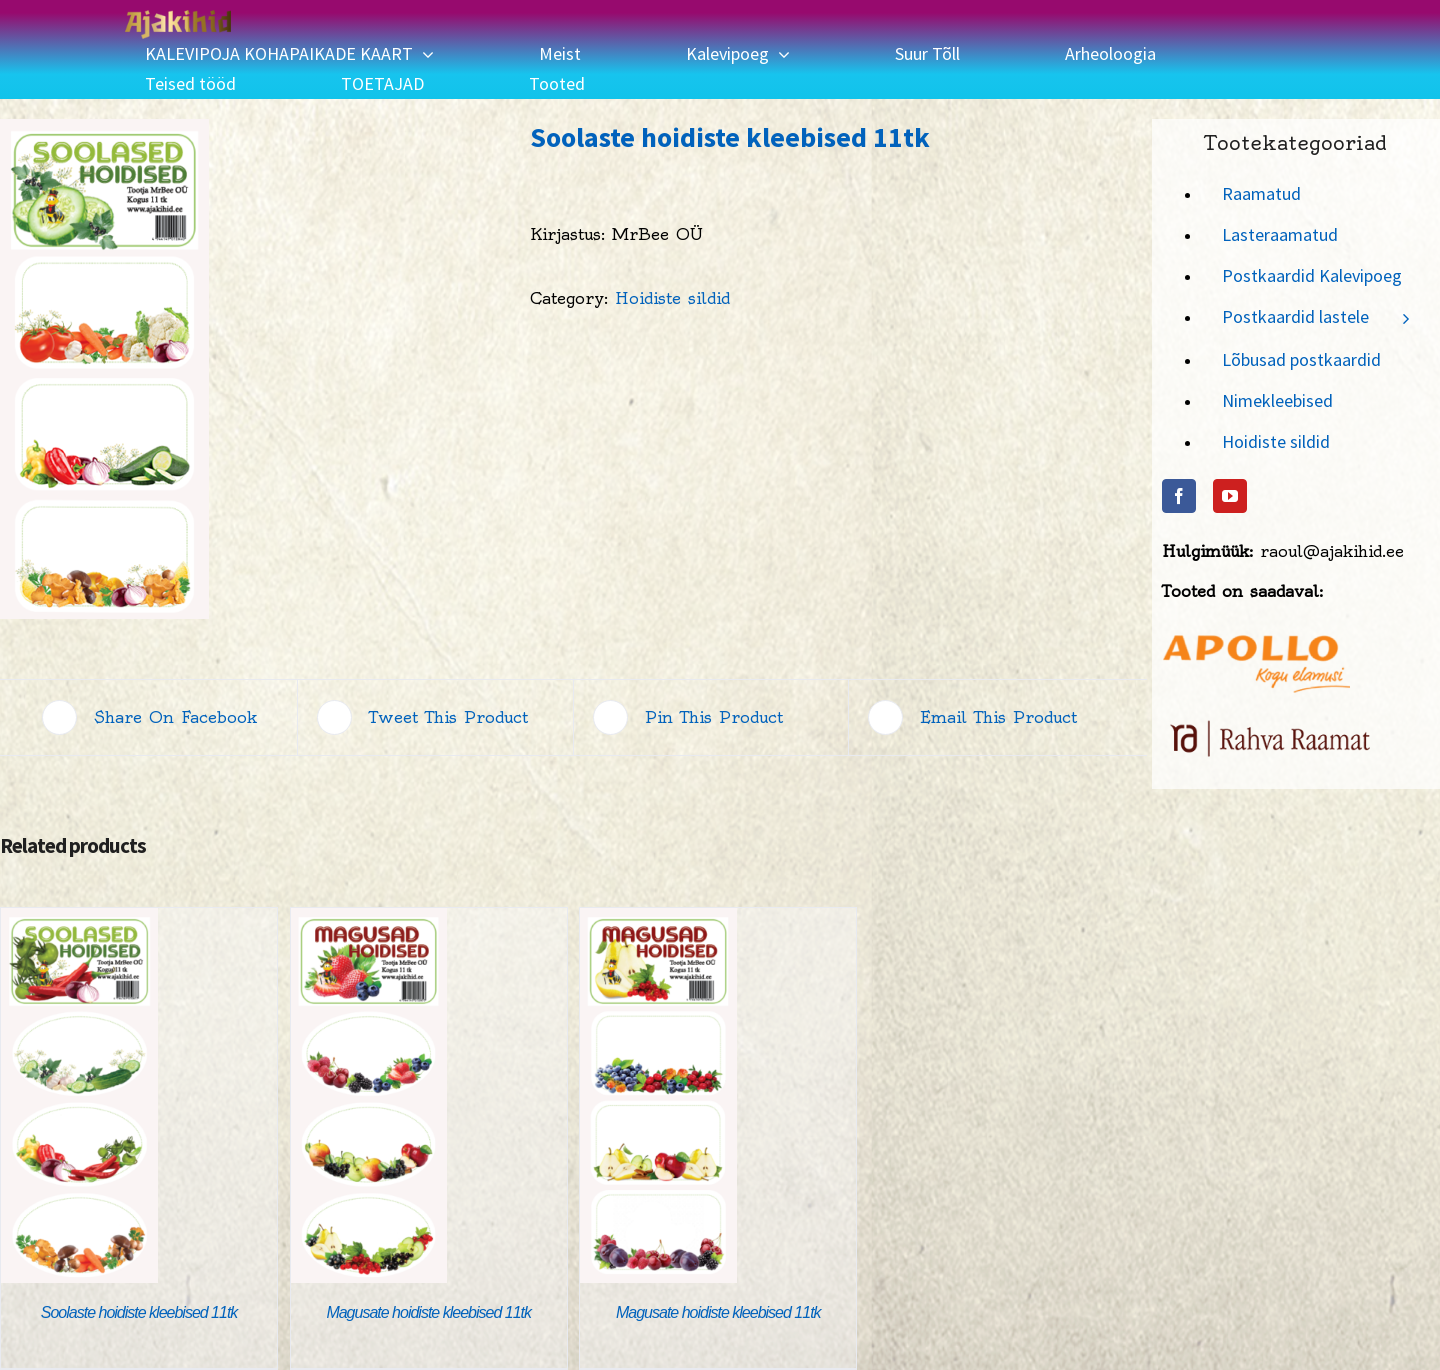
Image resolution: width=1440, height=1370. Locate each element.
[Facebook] (1179, 496)
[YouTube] (1230, 496)
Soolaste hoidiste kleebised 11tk (139, 1312)
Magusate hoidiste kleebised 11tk (428, 1312)
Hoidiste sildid (672, 298)
